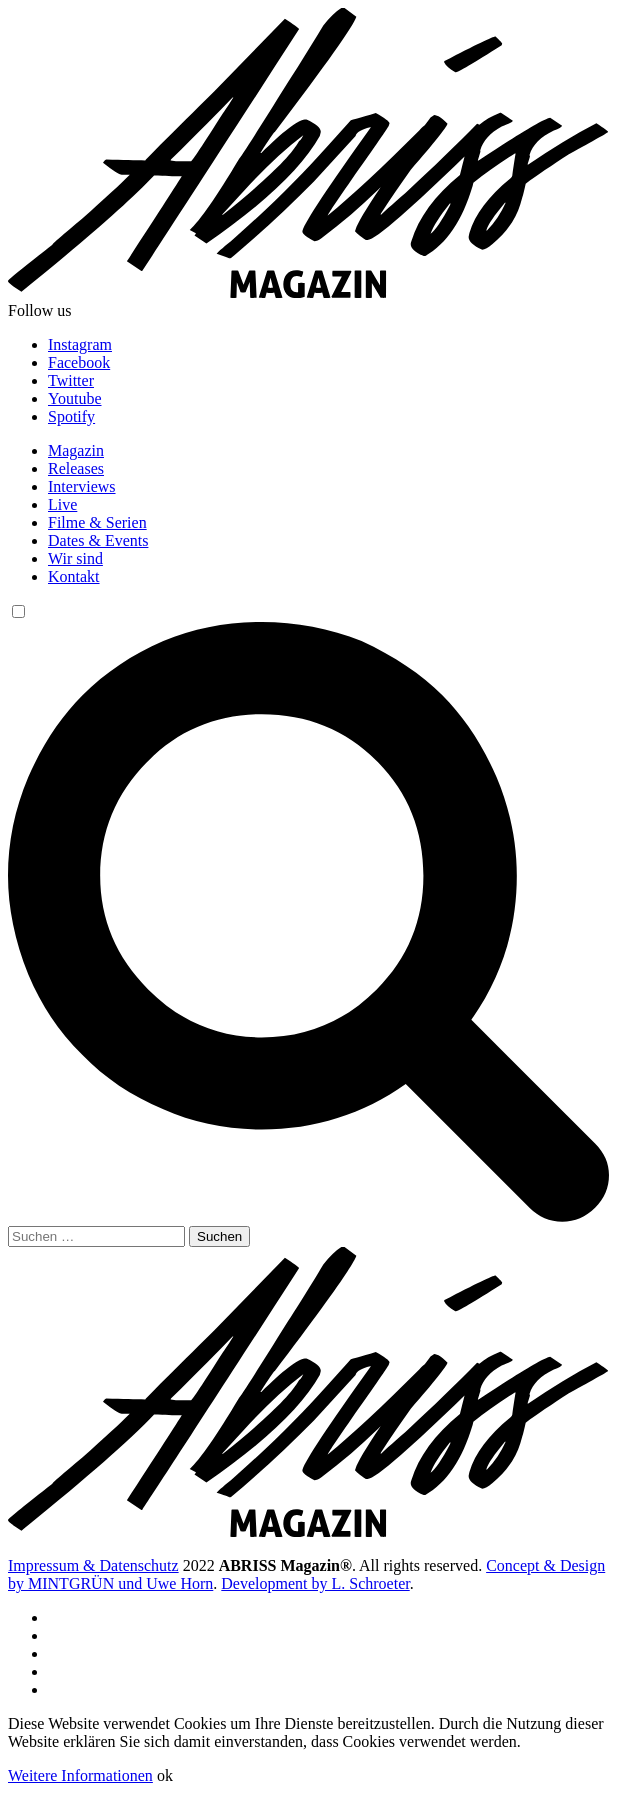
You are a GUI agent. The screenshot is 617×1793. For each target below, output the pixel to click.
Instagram (80, 344)
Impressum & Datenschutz (93, 1565)
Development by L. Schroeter (315, 1583)
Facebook (79, 362)
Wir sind (75, 558)
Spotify (71, 416)
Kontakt (74, 576)
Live (62, 504)
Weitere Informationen (80, 1775)
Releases (76, 468)
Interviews (82, 486)
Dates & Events (98, 540)
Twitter (71, 380)
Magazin (76, 450)
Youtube (75, 398)
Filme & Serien (97, 522)
